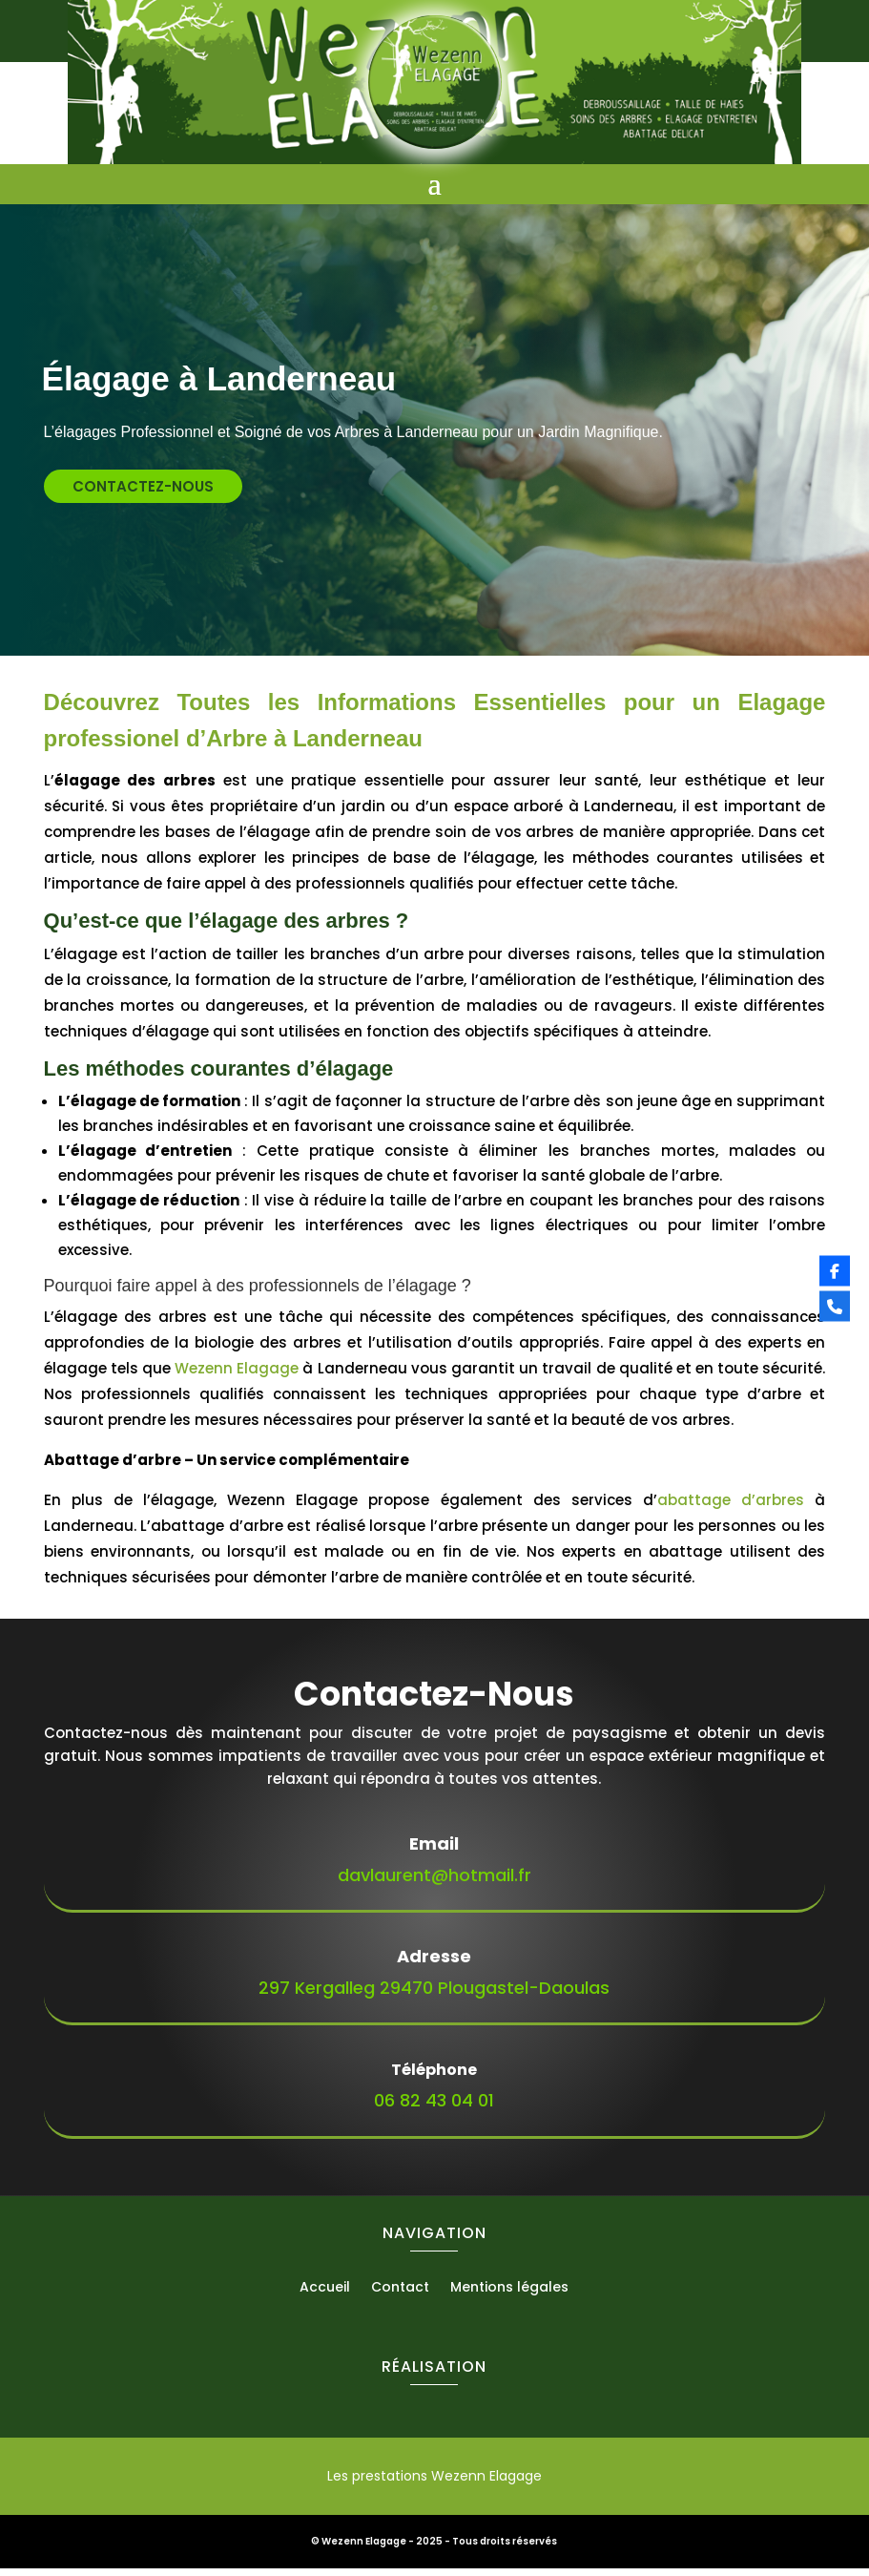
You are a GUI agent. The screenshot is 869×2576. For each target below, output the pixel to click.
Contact (400, 2296)
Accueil (325, 2296)
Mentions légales (509, 2296)
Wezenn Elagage (237, 1376)
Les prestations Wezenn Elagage (434, 2483)
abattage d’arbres (730, 1507)
